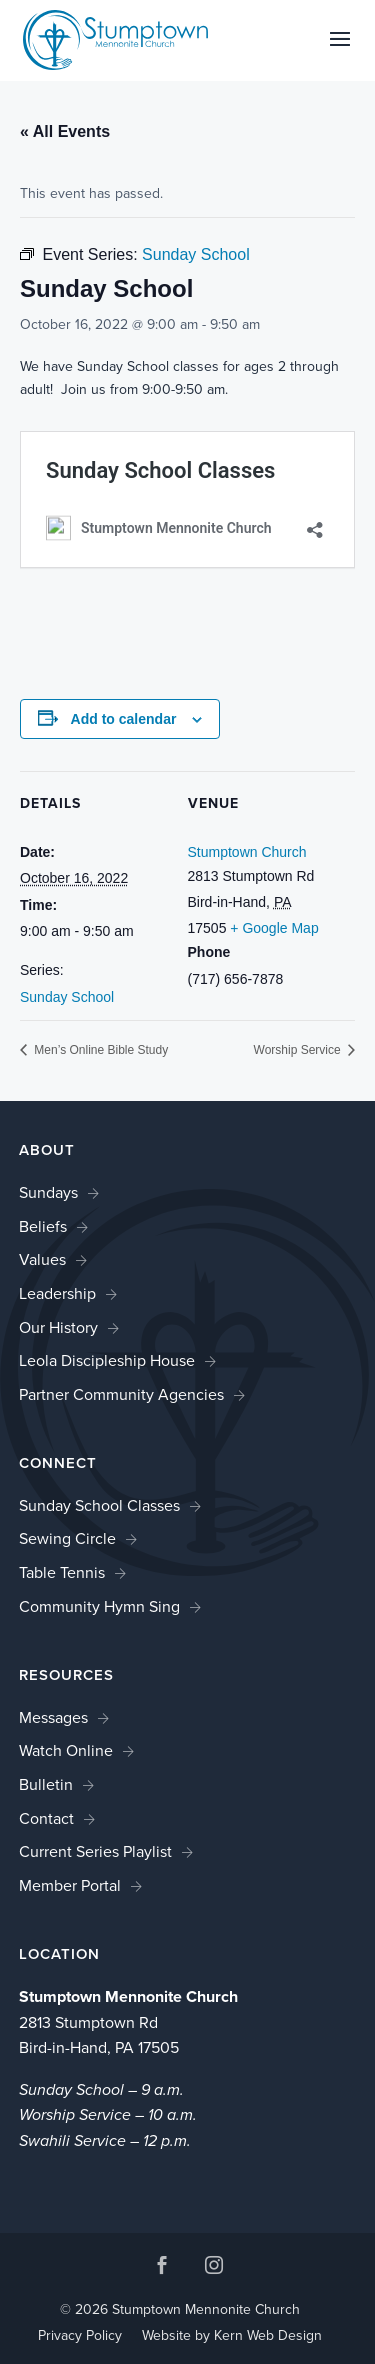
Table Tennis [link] (62, 1572)
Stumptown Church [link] (247, 852)
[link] (116, 38)
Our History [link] (58, 1327)
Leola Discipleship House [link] (107, 1360)
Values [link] (42, 1259)
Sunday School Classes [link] (99, 1505)
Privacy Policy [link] (80, 2335)
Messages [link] (53, 1717)
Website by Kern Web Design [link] (232, 2335)
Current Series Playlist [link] (95, 1851)
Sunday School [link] (67, 997)
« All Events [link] (65, 131)
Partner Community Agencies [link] (121, 1394)
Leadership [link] (57, 1293)
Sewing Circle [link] (67, 1538)
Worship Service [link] (299, 1050)
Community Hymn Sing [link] (99, 1606)
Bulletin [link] (46, 1784)
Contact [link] (46, 1818)
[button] (340, 52)
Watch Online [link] (66, 1750)
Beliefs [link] (43, 1226)
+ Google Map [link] (274, 928)
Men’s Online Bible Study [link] (99, 1050)
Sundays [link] (48, 1192)
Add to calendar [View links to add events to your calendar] (124, 719)
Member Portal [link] (70, 1885)
